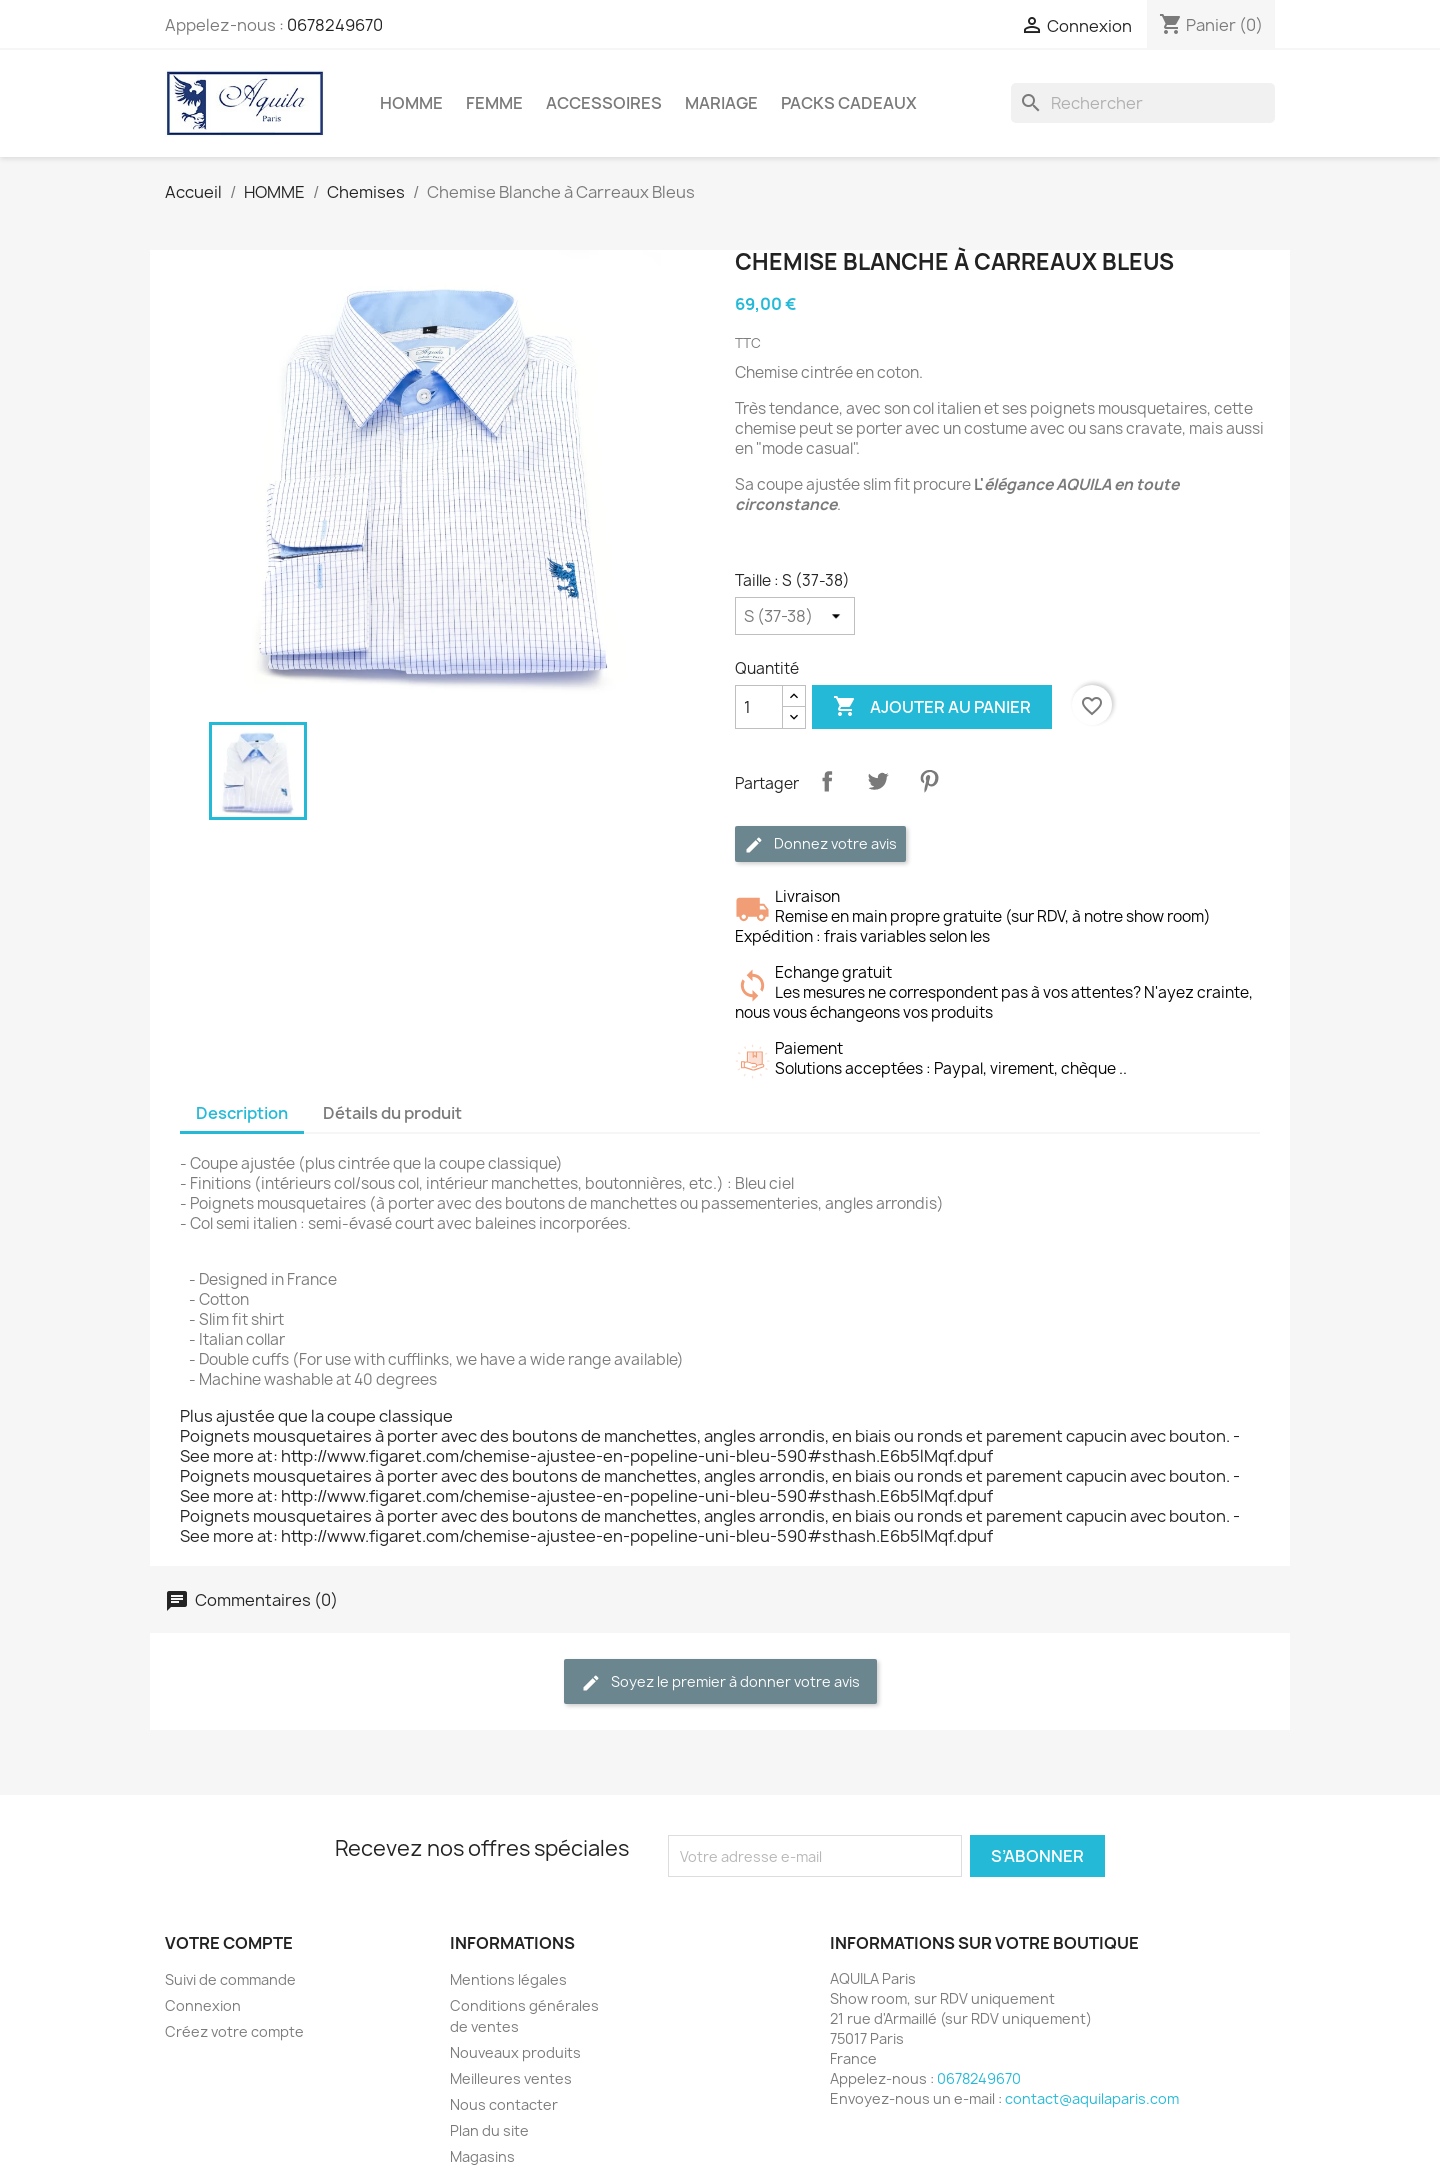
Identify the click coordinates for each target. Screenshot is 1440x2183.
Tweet (878, 781)
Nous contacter (504, 2104)
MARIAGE (721, 103)
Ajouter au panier (932, 707)
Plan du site (489, 2130)
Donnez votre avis (820, 844)
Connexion (203, 2005)
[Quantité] (759, 707)
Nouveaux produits (515, 2052)
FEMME (494, 103)
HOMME (411, 103)
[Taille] (795, 616)
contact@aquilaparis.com (1092, 2098)
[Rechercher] (1143, 103)
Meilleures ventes (511, 2078)
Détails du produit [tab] (392, 1113)
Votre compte (229, 1943)
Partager (827, 781)
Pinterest (929, 781)
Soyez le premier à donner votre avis (720, 1682)
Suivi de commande (230, 1979)
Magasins (482, 2156)
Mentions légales (508, 1979)
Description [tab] (242, 1113)
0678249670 (335, 25)
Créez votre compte (234, 2031)
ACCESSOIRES (604, 103)
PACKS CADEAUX (849, 103)
